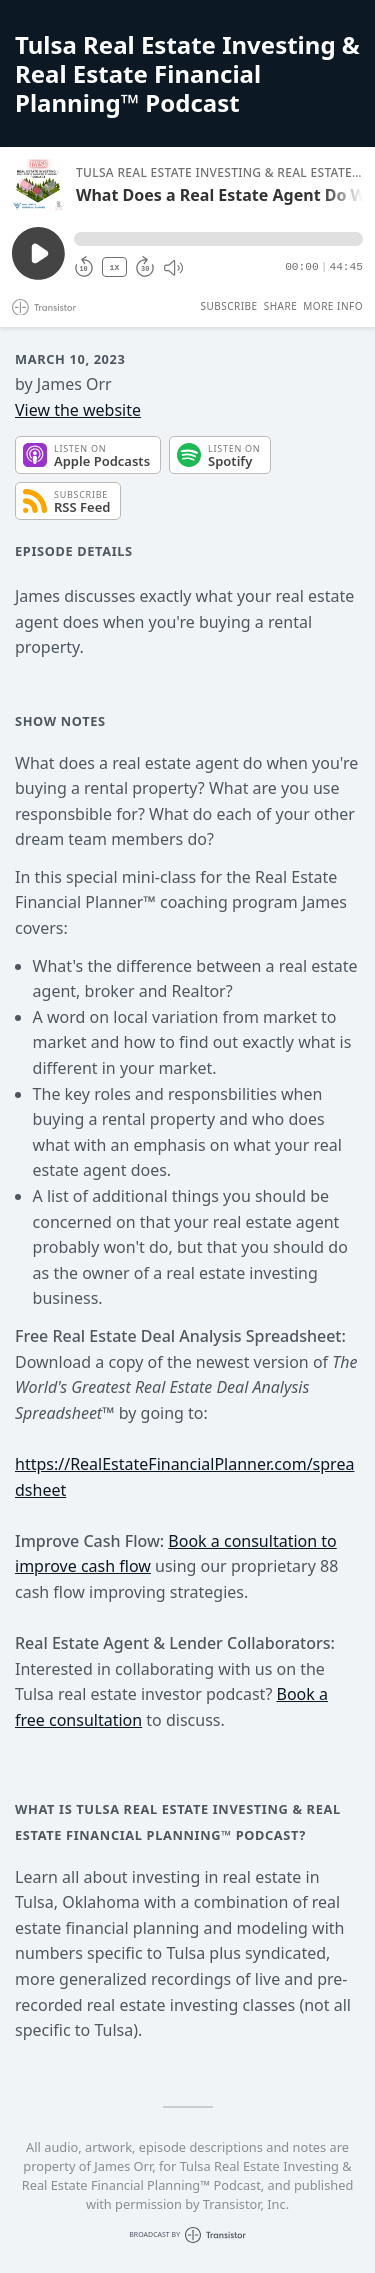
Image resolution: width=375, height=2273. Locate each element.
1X (115, 267)
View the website (78, 410)
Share (281, 306)
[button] (218, 239)
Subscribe (228, 306)
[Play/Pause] (38, 185)
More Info (333, 306)
